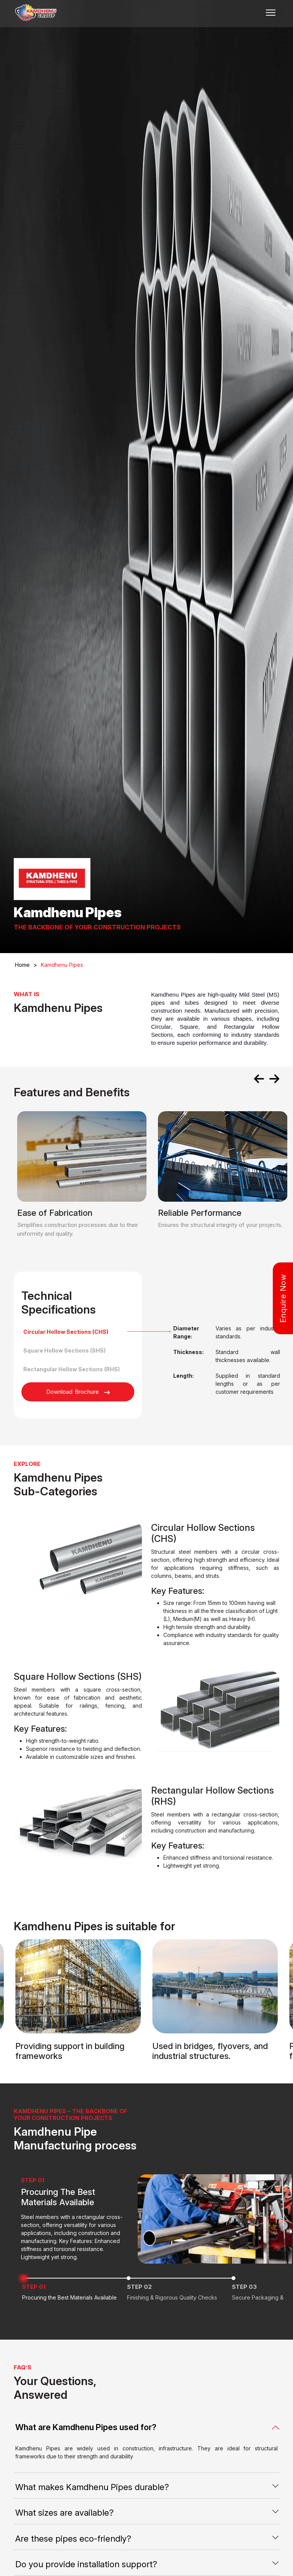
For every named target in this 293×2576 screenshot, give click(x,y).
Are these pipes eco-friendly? (73, 2539)
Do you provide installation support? (86, 2564)
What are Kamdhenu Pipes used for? (85, 2427)
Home (26, 965)
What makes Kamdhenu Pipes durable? (92, 2487)
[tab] (77, 1331)
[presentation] (259, 1079)
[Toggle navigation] (270, 12)
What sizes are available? (64, 2513)
